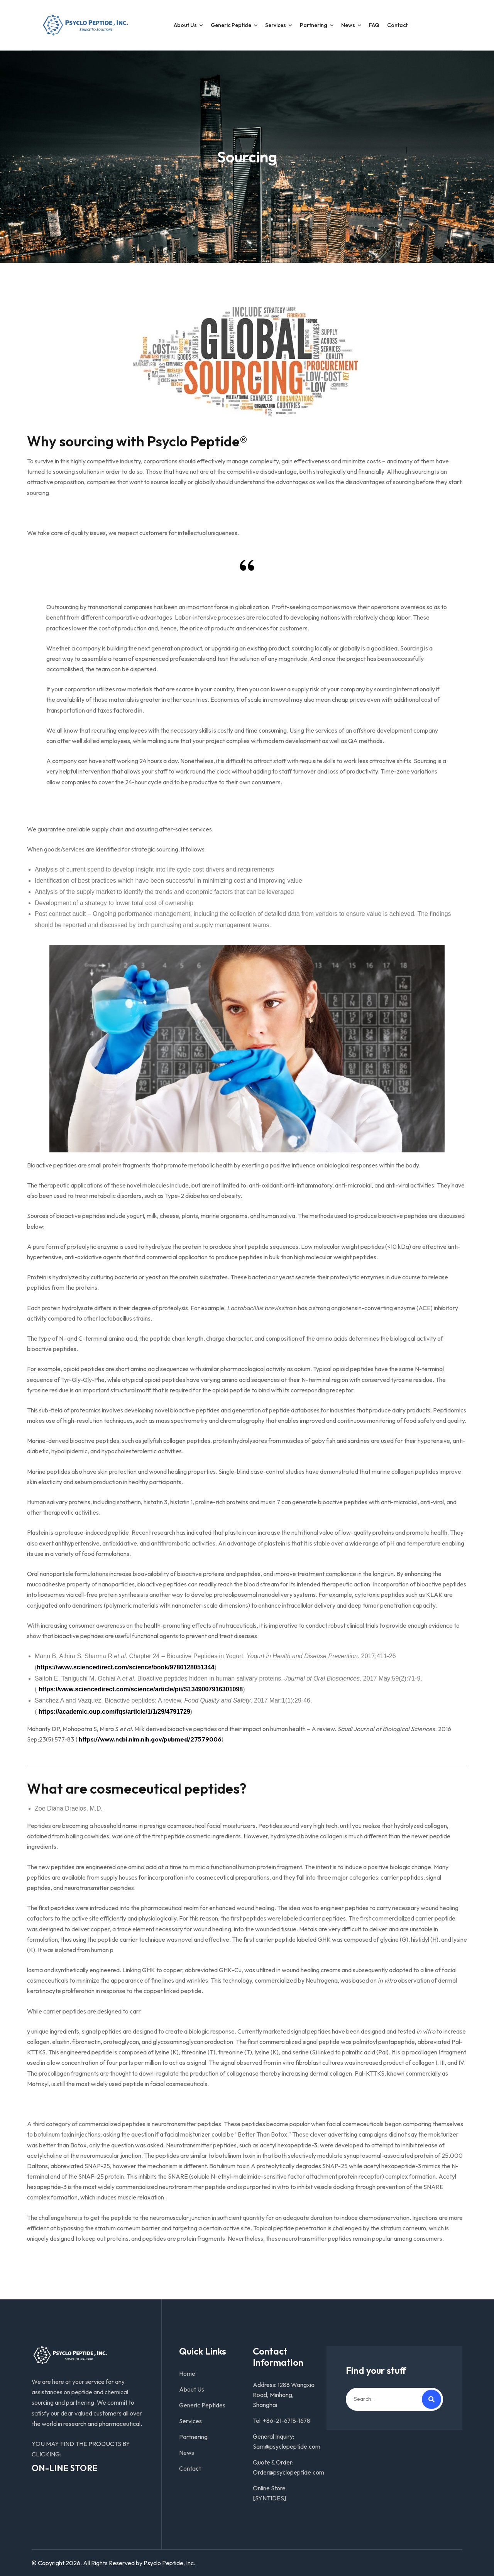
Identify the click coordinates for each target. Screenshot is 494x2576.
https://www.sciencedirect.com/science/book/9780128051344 (125, 1667)
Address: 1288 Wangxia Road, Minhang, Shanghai (284, 2395)
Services (275, 25)
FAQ (374, 25)
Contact (397, 25)
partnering (313, 25)
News (348, 25)
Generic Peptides (202, 2405)
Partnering (193, 2437)
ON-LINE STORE (65, 2468)
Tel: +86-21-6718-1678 (281, 2420)
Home (187, 2373)
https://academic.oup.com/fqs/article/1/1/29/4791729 (114, 1711)
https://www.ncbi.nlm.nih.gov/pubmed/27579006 (150, 1739)
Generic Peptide (231, 25)
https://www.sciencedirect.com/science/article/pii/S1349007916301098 (141, 1689)
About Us (185, 25)
